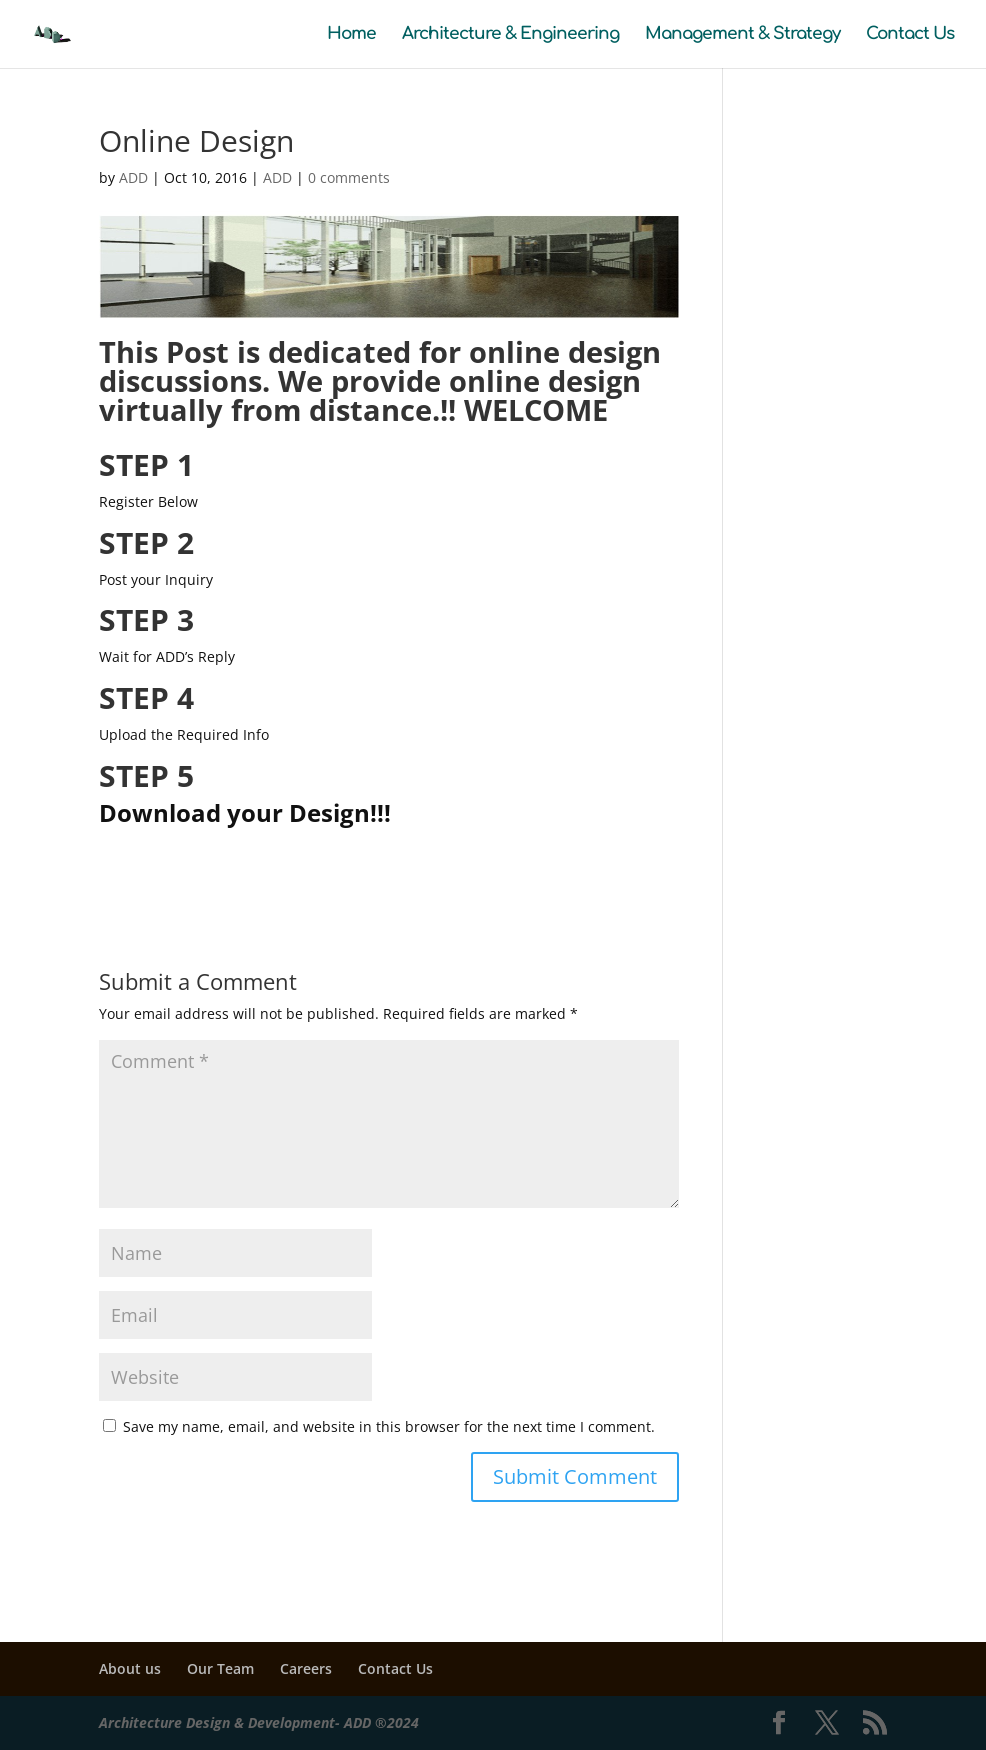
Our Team (220, 1668)
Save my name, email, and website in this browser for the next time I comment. (389, 1426)
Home (351, 35)
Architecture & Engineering (510, 35)
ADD (133, 177)
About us (130, 1668)
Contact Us (910, 35)
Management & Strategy (742, 35)
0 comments (349, 177)
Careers (306, 1668)
